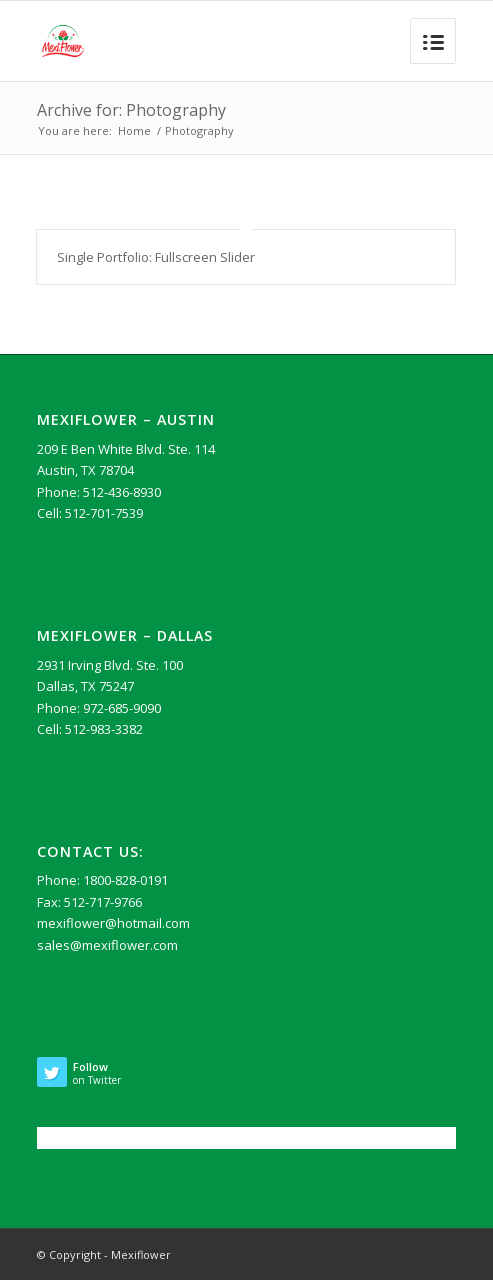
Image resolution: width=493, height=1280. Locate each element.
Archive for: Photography (131, 110)
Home (134, 130)
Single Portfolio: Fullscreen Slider (156, 257)
